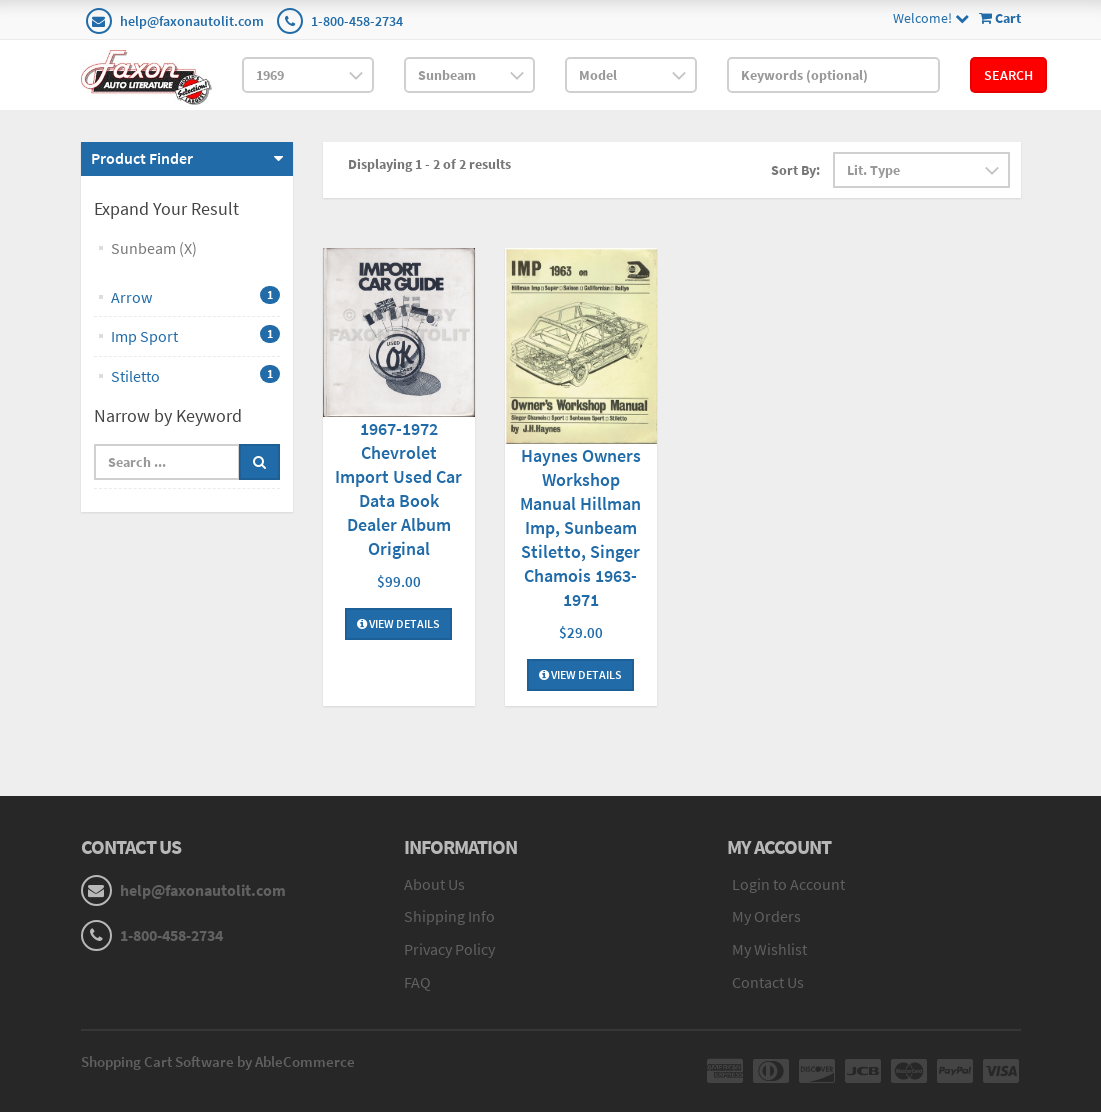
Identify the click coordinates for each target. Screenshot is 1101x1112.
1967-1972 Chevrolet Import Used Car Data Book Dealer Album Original (398, 488)
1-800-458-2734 (357, 21)
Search (1008, 75)
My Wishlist (769, 949)
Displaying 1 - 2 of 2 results (429, 164)
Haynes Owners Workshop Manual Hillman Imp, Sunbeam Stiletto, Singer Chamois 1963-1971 (580, 527)
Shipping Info (449, 916)
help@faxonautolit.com (192, 21)
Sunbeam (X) (154, 248)
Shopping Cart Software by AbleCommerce (218, 1061)
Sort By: (795, 170)
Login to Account (788, 884)
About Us (434, 884)
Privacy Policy (449, 949)
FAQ (417, 982)
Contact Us (768, 982)
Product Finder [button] (142, 158)
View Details (398, 623)
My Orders (766, 916)
